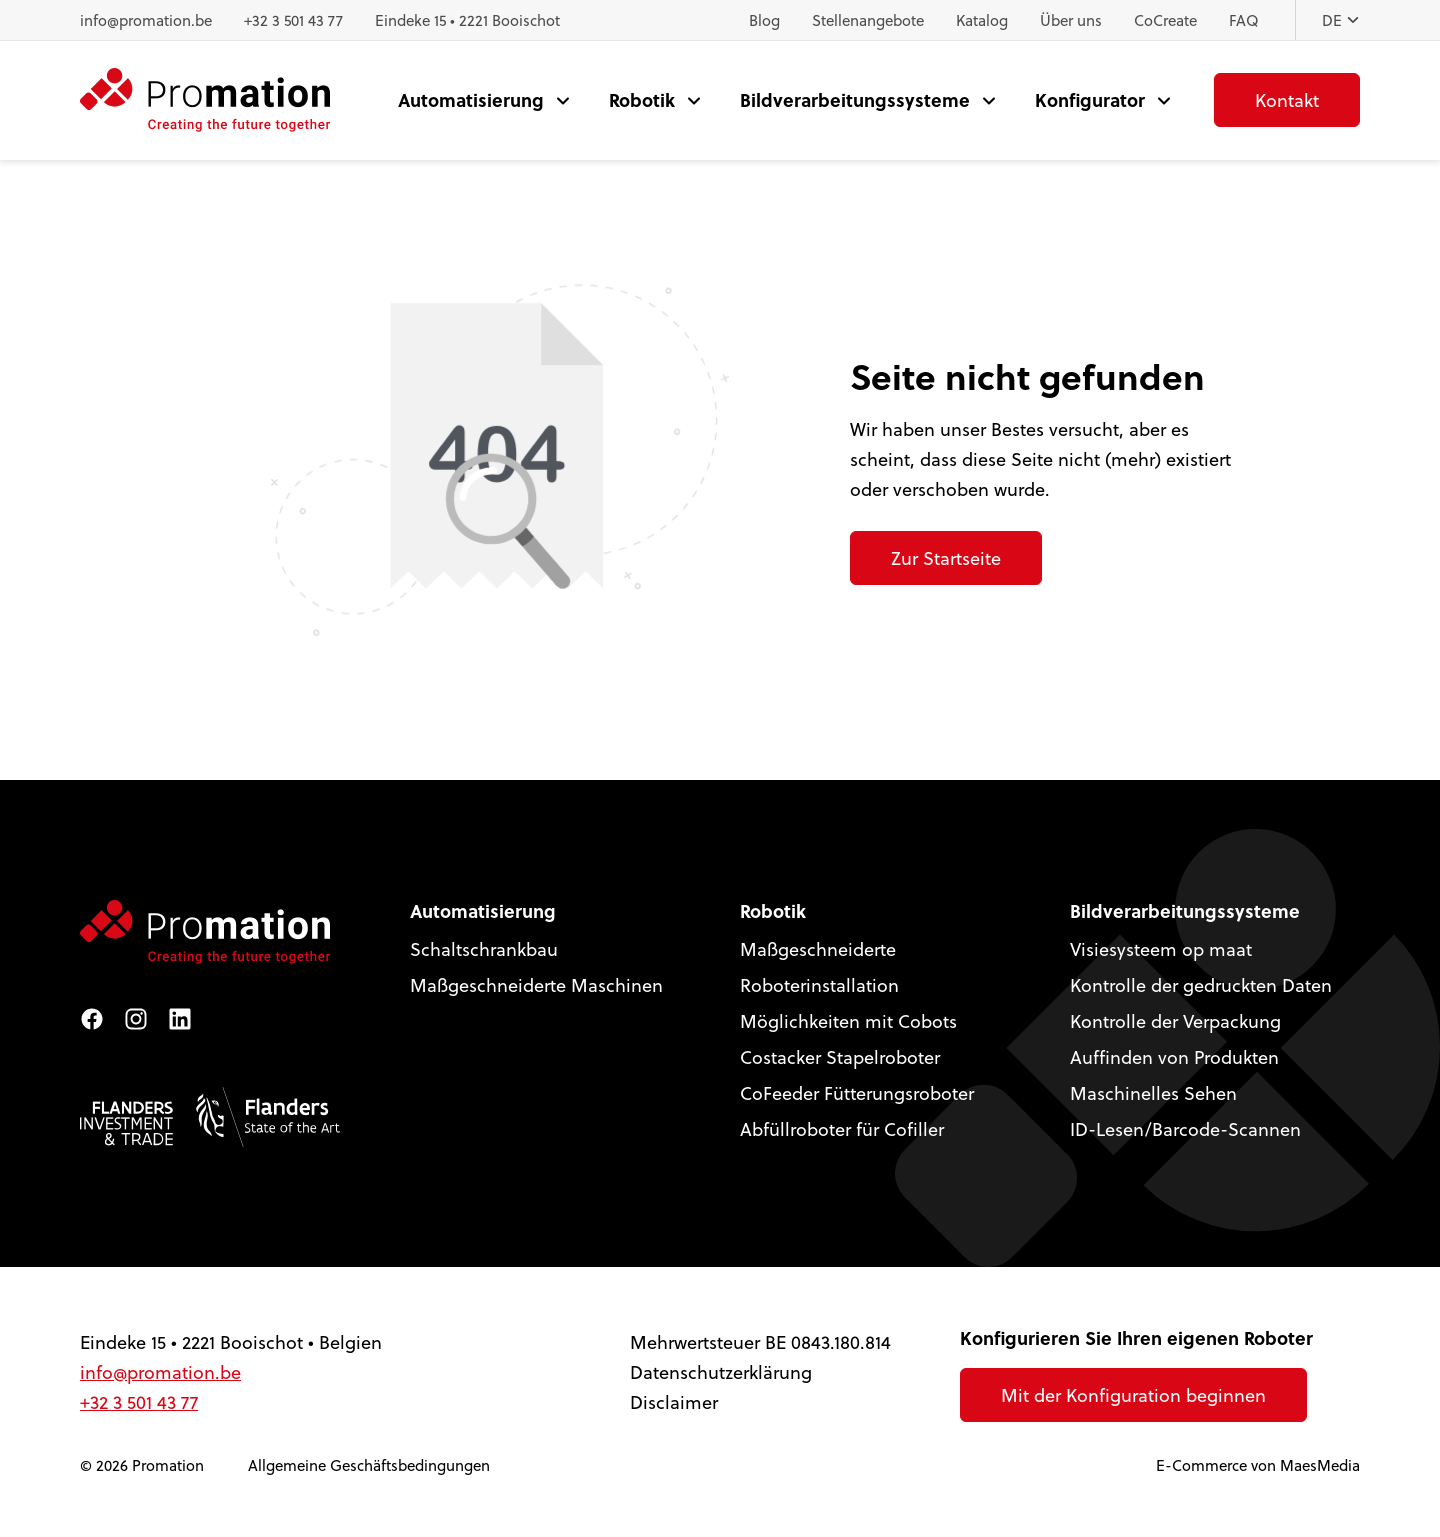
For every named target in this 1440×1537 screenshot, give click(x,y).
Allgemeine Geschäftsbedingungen (369, 1465)
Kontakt (1287, 99)
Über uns (1071, 20)
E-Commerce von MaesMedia (1258, 1465)
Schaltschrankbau (484, 948)
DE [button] (1341, 20)
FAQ (1244, 20)
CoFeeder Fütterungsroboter (857, 1092)
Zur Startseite (946, 557)
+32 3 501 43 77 (293, 20)
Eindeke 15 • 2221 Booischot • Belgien (231, 1341)
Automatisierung (471, 99)
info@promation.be (146, 20)
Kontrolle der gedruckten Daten (1201, 984)
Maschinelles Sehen (1153, 1092)
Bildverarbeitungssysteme (855, 99)
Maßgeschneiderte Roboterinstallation (819, 966)
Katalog (982, 20)
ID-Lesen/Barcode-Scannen (1185, 1128)
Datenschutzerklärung (721, 1371)
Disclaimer (674, 1401)
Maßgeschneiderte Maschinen (536, 984)
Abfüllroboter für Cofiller (842, 1128)
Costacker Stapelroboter (840, 1056)
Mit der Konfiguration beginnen (1133, 1394)
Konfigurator (1090, 99)
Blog (764, 20)
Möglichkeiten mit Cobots (848, 1020)
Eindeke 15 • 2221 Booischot (467, 20)
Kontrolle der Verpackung (1175, 1020)
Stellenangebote (868, 20)
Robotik (642, 99)
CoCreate (1165, 20)
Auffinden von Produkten (1174, 1056)
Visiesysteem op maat (1161, 948)
